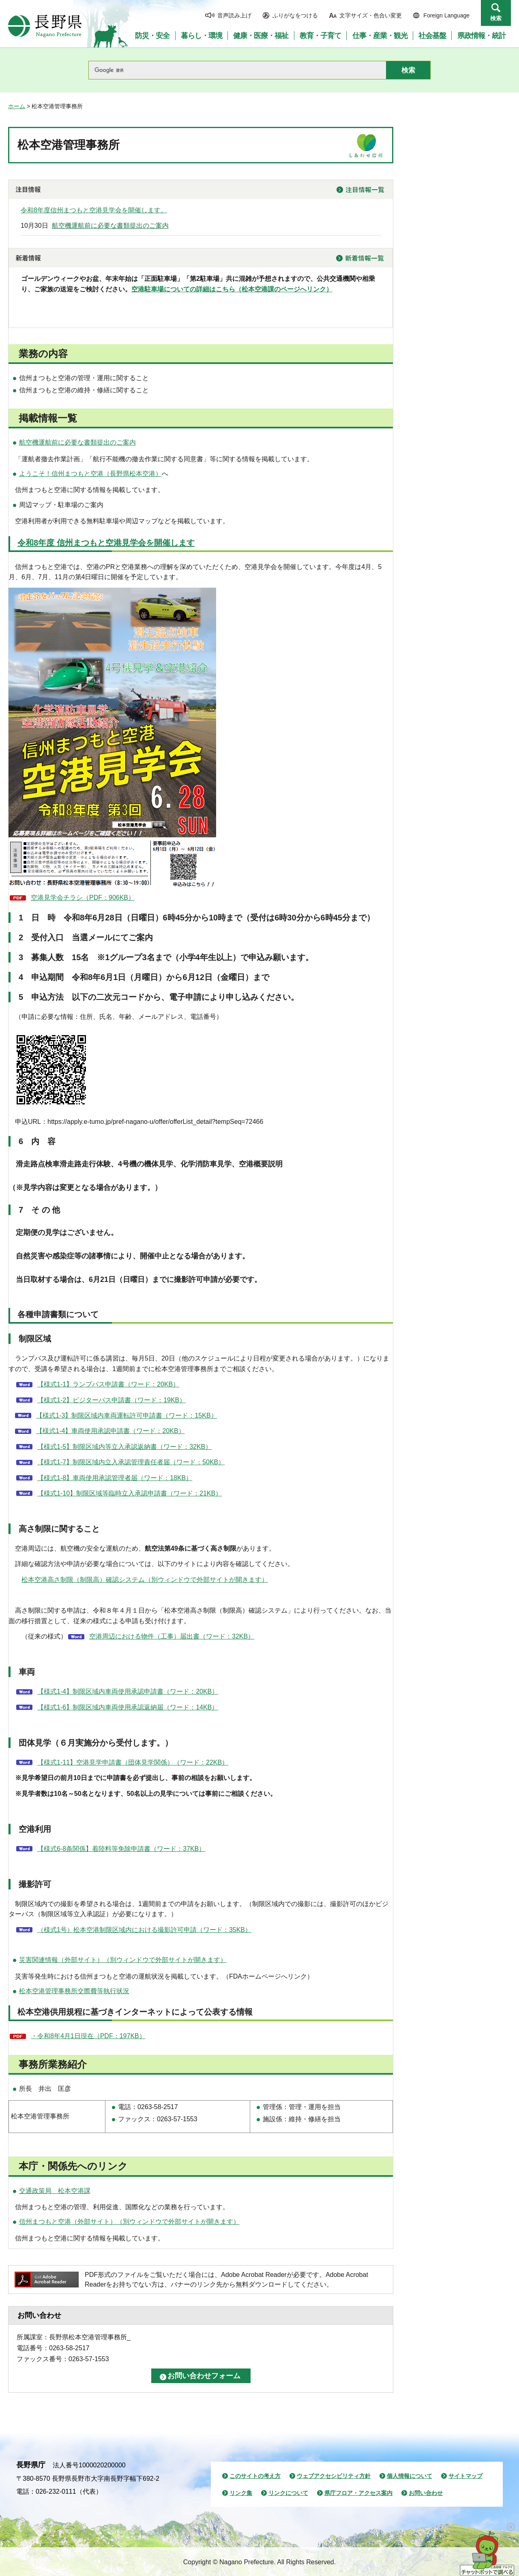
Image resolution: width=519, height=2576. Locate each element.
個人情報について (409, 2476)
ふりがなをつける (295, 15)
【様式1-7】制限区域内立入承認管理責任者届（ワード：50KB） (131, 1462)
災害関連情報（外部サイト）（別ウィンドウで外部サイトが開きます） (123, 1959)
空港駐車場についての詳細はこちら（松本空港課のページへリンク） (231, 289)
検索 (496, 18)
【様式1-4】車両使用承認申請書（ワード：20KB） (110, 1430)
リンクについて (288, 2493)
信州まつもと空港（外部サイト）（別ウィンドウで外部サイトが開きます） (129, 2221)
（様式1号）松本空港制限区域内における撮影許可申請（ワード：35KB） (144, 1929)
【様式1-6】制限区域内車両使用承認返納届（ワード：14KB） (127, 1707)
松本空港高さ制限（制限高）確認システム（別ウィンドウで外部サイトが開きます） (144, 1579)
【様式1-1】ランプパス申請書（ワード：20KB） (108, 1384)
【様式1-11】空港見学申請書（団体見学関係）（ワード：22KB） (132, 1762)
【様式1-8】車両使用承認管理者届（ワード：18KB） (114, 1477)
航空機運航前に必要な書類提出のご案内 (110, 225)
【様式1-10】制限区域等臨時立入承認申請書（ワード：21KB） (129, 1493)
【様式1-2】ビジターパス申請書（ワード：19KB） (111, 1400)
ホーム (16, 106)
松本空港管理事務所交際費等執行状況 (74, 1991)
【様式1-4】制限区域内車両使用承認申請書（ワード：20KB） (127, 1691)
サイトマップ (465, 2476)
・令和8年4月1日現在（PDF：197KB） (88, 2036)
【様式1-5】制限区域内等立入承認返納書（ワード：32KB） (124, 1446)
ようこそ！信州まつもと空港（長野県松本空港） (90, 473)
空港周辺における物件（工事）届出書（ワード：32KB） (171, 1636)
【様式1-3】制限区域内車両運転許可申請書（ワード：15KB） (126, 1415)
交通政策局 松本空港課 (54, 2190)
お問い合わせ (426, 2493)
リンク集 (240, 2493)
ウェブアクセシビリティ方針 (334, 2476)
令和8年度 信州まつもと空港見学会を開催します (106, 542)
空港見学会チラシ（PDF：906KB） (83, 897)
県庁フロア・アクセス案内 (358, 2493)
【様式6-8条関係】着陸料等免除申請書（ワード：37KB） (121, 1848)
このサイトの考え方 (255, 2476)
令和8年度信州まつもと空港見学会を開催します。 (94, 210)
